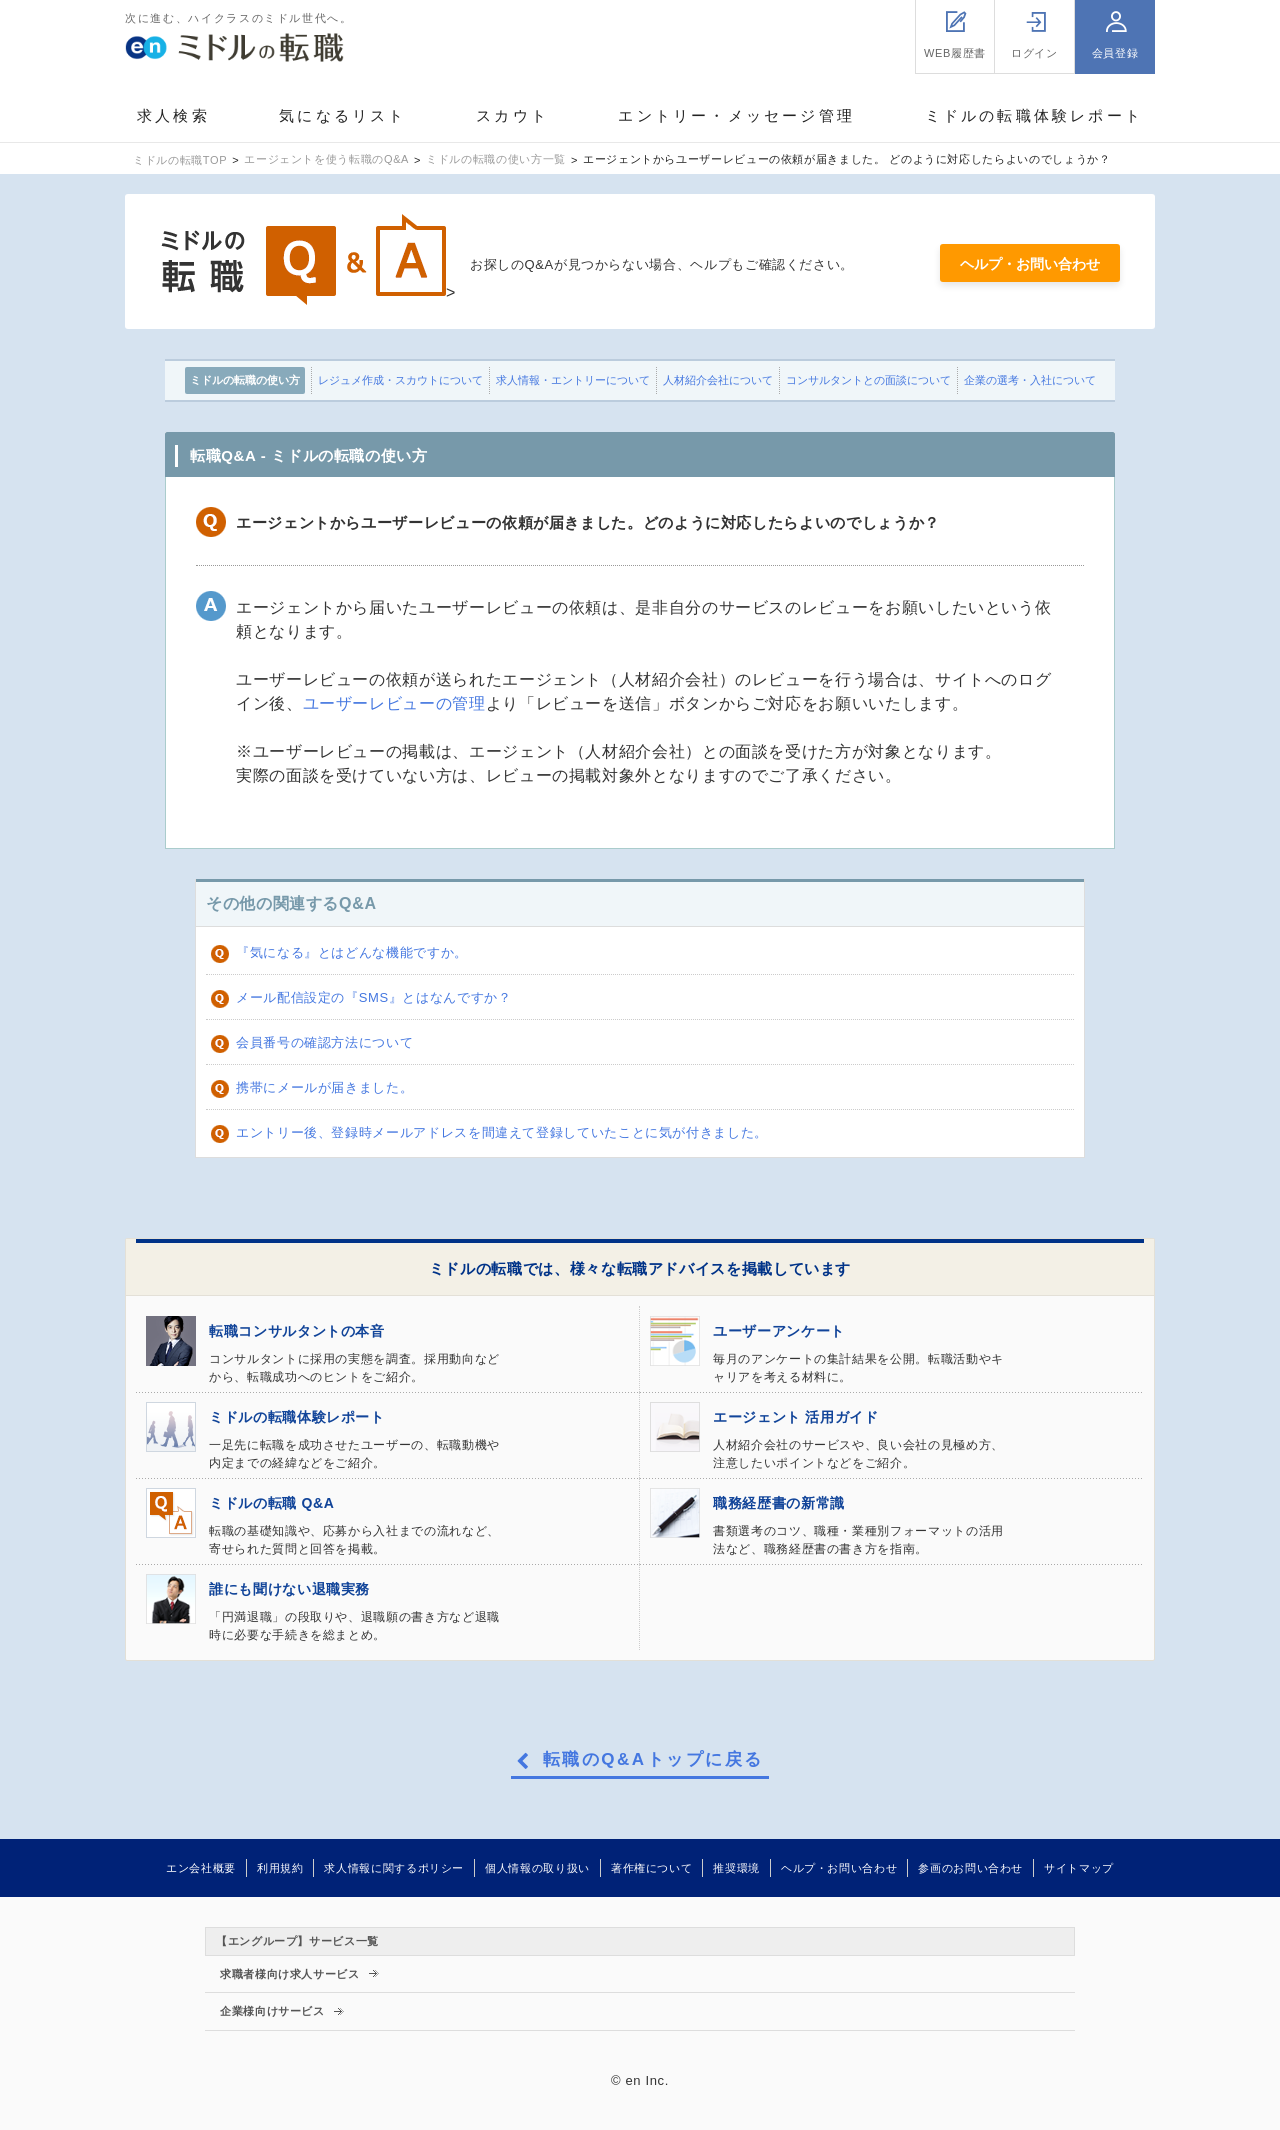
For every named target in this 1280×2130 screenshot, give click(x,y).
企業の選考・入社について (1030, 380)
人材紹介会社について (718, 380)
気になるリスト (342, 115)
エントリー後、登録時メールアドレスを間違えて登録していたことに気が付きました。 (502, 1132)
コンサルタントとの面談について (868, 380)
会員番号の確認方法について (324, 1042)
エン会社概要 (201, 1868)
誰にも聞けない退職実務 (289, 1589)
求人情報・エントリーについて (573, 380)
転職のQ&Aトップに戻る (653, 1760)
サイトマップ (1079, 1868)
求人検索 (173, 115)
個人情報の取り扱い (537, 1868)
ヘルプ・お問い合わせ (1030, 264)
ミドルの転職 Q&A (271, 1503)
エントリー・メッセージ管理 (736, 115)
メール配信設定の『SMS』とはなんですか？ (374, 997)
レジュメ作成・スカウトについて (400, 380)
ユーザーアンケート (779, 1331)
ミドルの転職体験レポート (1034, 115)
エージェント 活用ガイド (796, 1417)
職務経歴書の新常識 (779, 1503)
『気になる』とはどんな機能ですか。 (352, 952)
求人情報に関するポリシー (394, 1868)
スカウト (512, 115)
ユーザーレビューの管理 (394, 703)
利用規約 (280, 1868)
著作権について (651, 1868)
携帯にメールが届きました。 (324, 1087)
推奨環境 (736, 1868)
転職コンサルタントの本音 (297, 1331)
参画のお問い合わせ (970, 1868)
